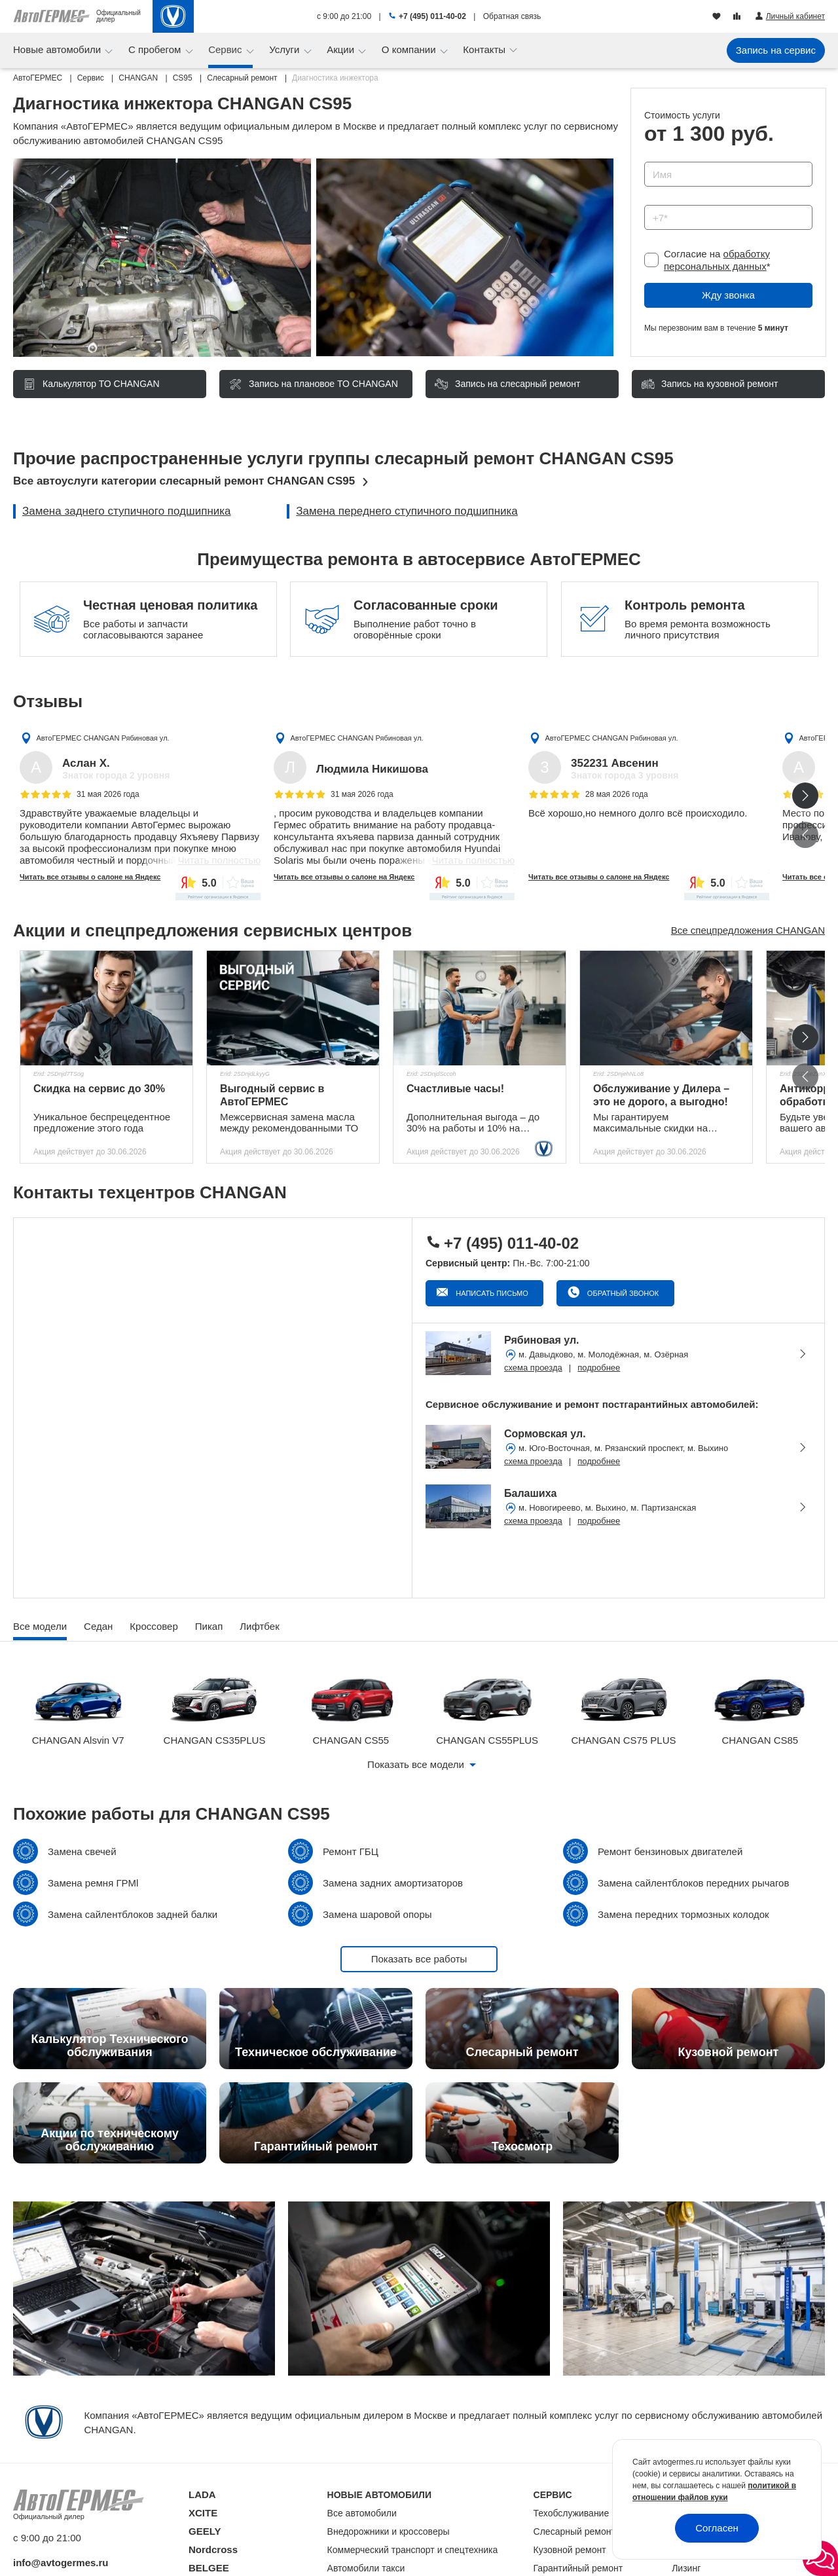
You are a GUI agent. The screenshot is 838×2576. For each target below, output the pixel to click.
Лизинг (686, 2568)
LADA (202, 2494)
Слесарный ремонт (574, 2531)
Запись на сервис (776, 50)
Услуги (285, 49)
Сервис (226, 49)
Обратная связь (512, 16)
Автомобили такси (366, 2568)
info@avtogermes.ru (61, 2562)
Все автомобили (362, 2513)
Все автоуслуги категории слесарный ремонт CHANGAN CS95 (184, 481)
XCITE (203, 2512)
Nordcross (213, 2549)
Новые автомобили (58, 49)
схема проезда (533, 1367)
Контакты (485, 49)
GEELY (205, 2531)
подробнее (598, 1367)
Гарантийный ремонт (578, 2568)
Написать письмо (491, 1293)
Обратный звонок (622, 1293)
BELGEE (209, 2567)
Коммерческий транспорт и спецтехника (412, 2550)
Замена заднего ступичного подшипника (126, 511)
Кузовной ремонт (570, 2550)
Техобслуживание (572, 2513)
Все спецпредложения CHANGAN (748, 930)
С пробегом (156, 49)
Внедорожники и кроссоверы (388, 2531)
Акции (342, 49)
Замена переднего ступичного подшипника (406, 511)
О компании (410, 49)
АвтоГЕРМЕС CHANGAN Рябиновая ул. (102, 738)
